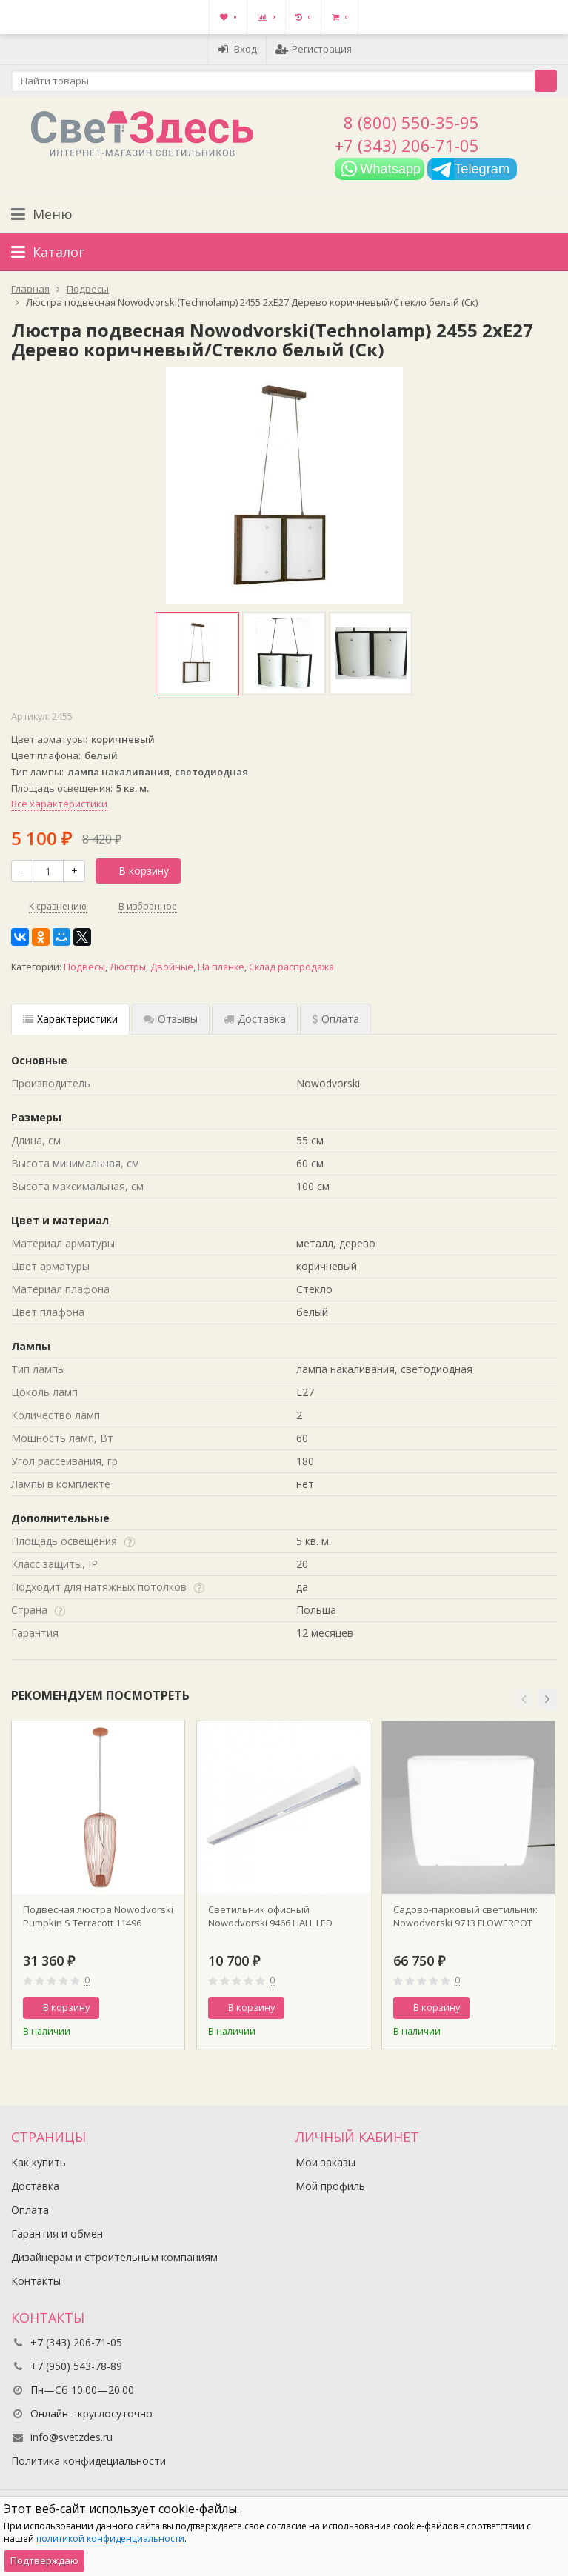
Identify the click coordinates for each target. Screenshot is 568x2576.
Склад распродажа (291, 967)
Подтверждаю (44, 2560)
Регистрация (313, 49)
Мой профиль (330, 2186)
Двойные (171, 967)
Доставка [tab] (255, 1019)
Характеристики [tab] (70, 1019)
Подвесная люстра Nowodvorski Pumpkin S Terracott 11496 (98, 1916)
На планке (221, 967)
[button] (523, 1699)
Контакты (36, 2281)
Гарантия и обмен (57, 2233)
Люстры (128, 967)
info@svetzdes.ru (71, 2437)
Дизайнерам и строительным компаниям (114, 2257)
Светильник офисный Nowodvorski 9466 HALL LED (270, 1916)
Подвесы (84, 967)
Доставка (35, 2186)
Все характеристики (59, 803)
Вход (237, 49)
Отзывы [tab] (171, 1019)
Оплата (30, 2210)
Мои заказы (325, 2162)
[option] (197, 653)
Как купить (38, 2162)
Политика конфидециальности (88, 2461)
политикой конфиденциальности (110, 2538)
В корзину (135, 871)
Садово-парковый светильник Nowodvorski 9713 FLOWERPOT (465, 1916)
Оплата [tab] (335, 1019)
